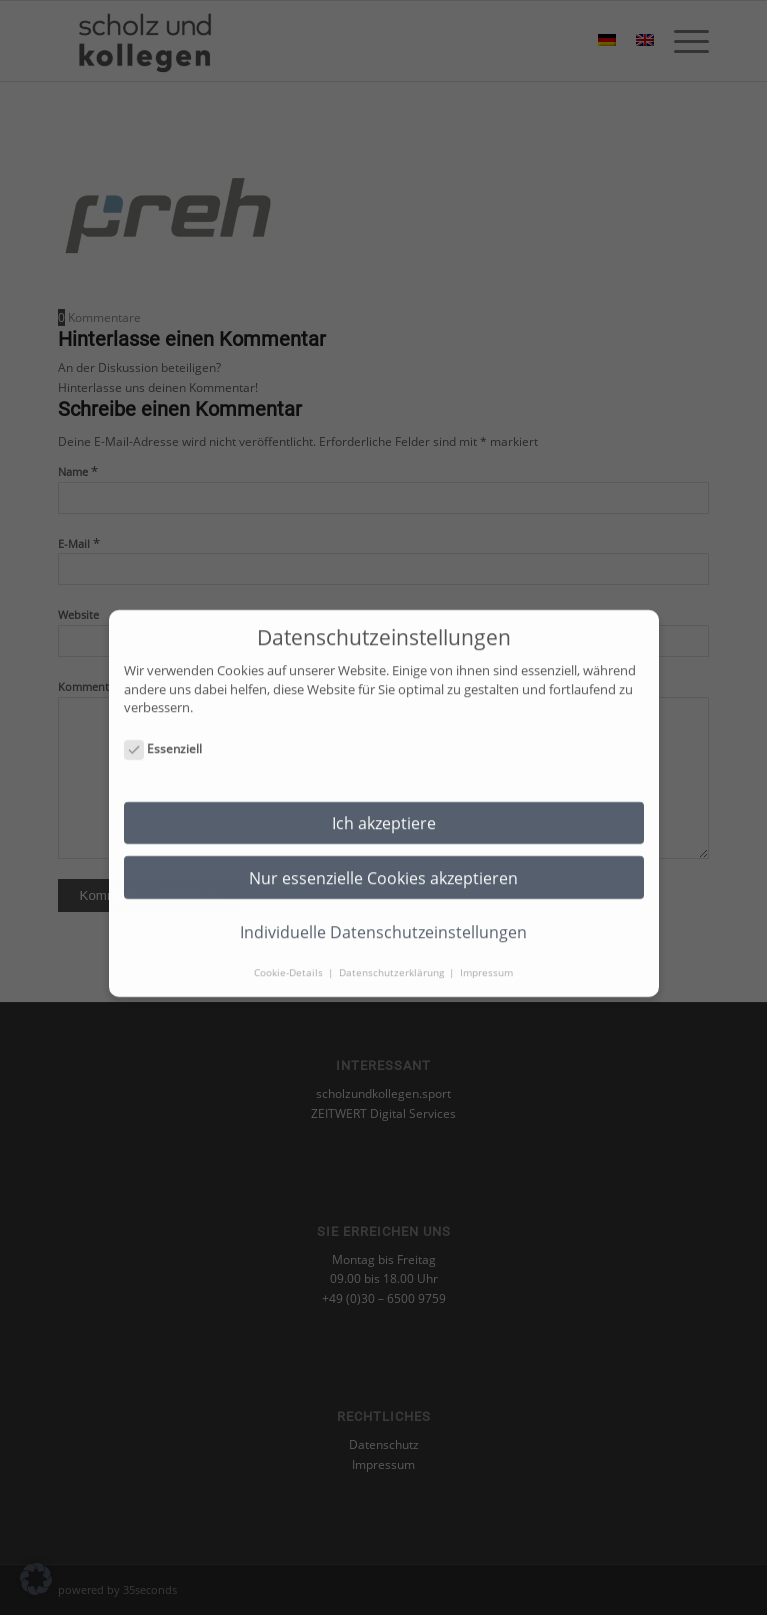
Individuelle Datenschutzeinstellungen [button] (383, 916)
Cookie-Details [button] (290, 956)
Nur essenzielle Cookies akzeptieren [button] (383, 862)
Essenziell (163, 733)
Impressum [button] (486, 956)
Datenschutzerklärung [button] (393, 956)
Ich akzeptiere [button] (384, 807)
